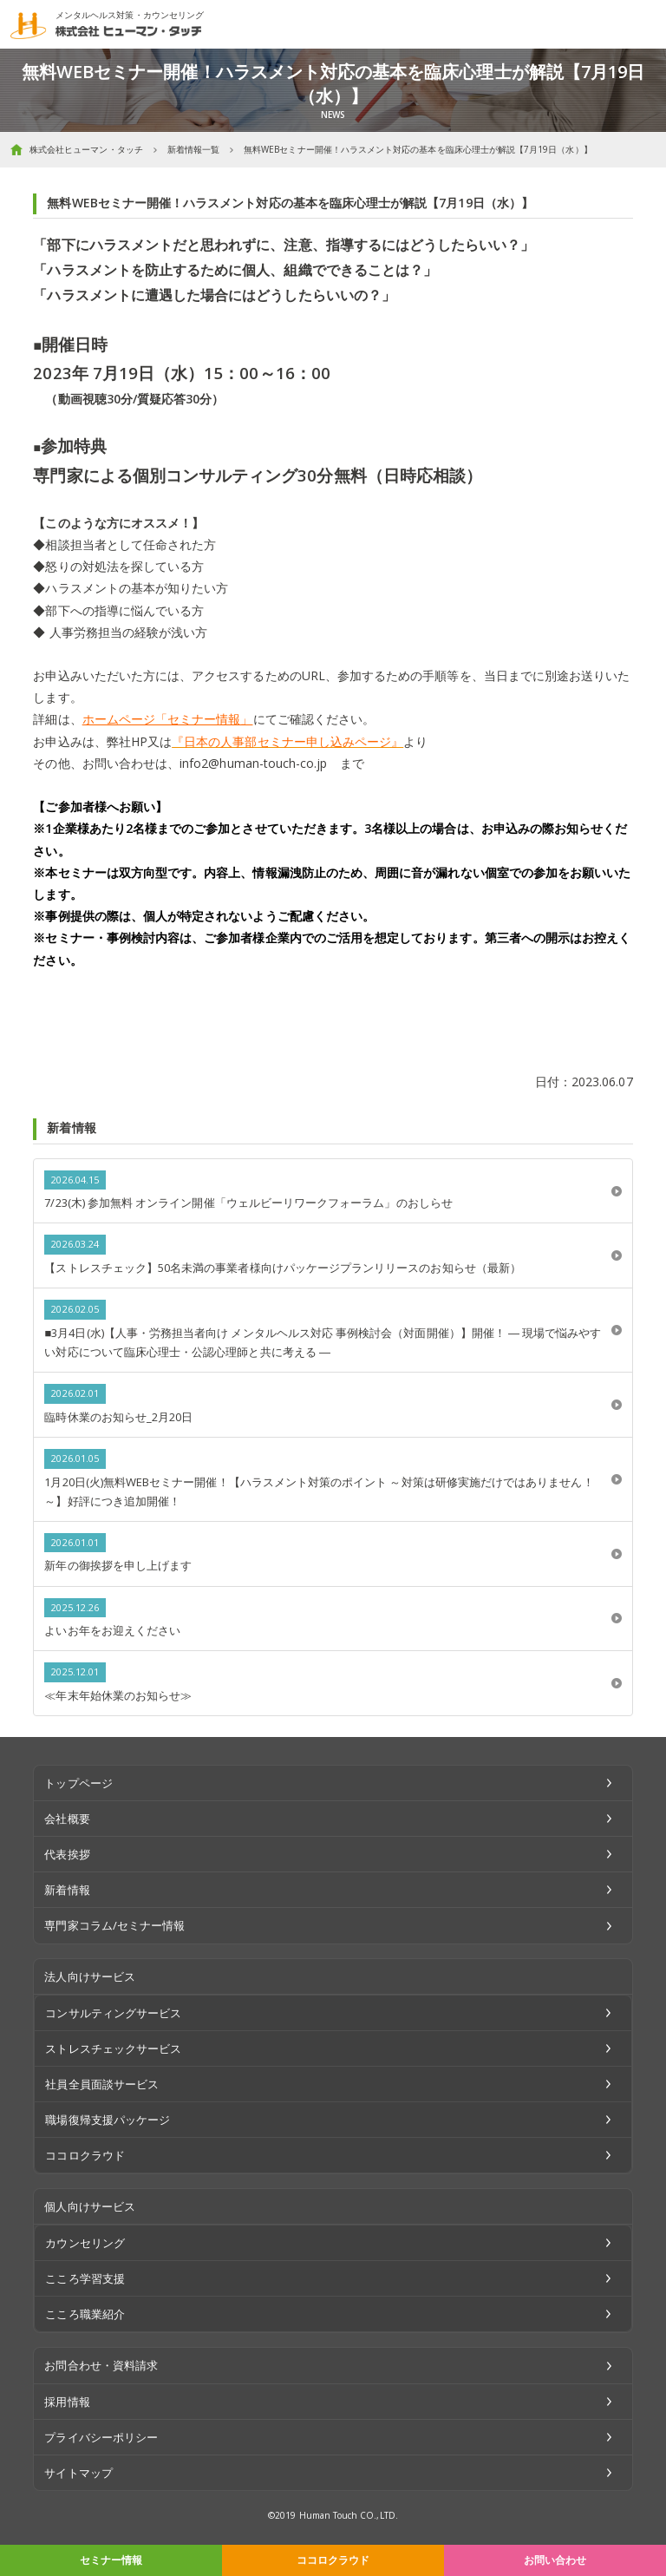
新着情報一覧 (193, 149)
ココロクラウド (333, 2560)
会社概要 (66, 1818)
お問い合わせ (555, 2560)
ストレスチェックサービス (113, 2048)
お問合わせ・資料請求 (101, 2365)
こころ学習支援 (84, 2278)
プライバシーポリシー (101, 2437)
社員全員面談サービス (102, 2084)
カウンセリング (84, 2243)
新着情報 (66, 1890)
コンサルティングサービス (113, 2013)
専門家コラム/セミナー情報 (114, 1925)
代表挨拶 (66, 1854)
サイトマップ (78, 2473)
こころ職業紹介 (84, 2314)
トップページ (78, 1783)
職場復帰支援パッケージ (107, 2119)
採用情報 (66, 2401)
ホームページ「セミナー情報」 (167, 719)
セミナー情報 (111, 2560)
